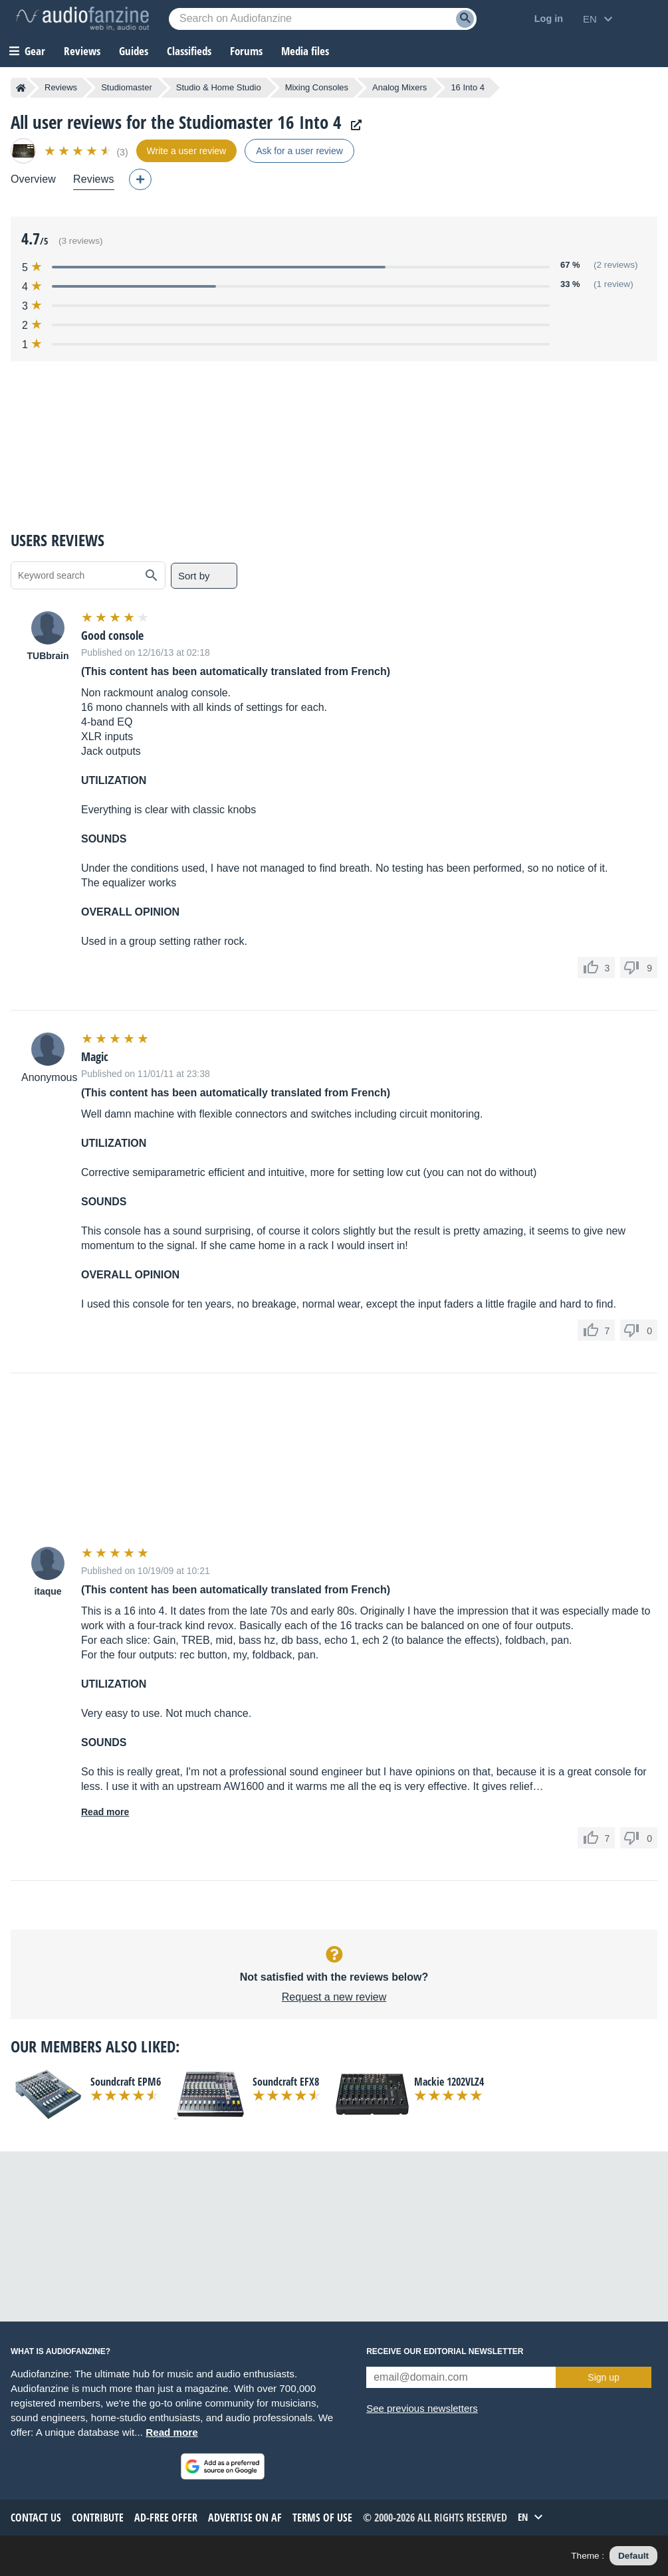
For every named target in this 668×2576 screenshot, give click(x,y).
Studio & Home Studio (218, 87)
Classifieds (189, 50)
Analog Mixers (399, 87)
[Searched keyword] (323, 19)
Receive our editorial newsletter (444, 2351)
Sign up (603, 2377)
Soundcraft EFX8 (286, 2081)
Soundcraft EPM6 (125, 2081)
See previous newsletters (422, 2408)
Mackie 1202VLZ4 (449, 2081)
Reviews (82, 50)
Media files (305, 50)
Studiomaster (126, 87)
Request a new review (334, 1997)
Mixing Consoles (316, 87)
